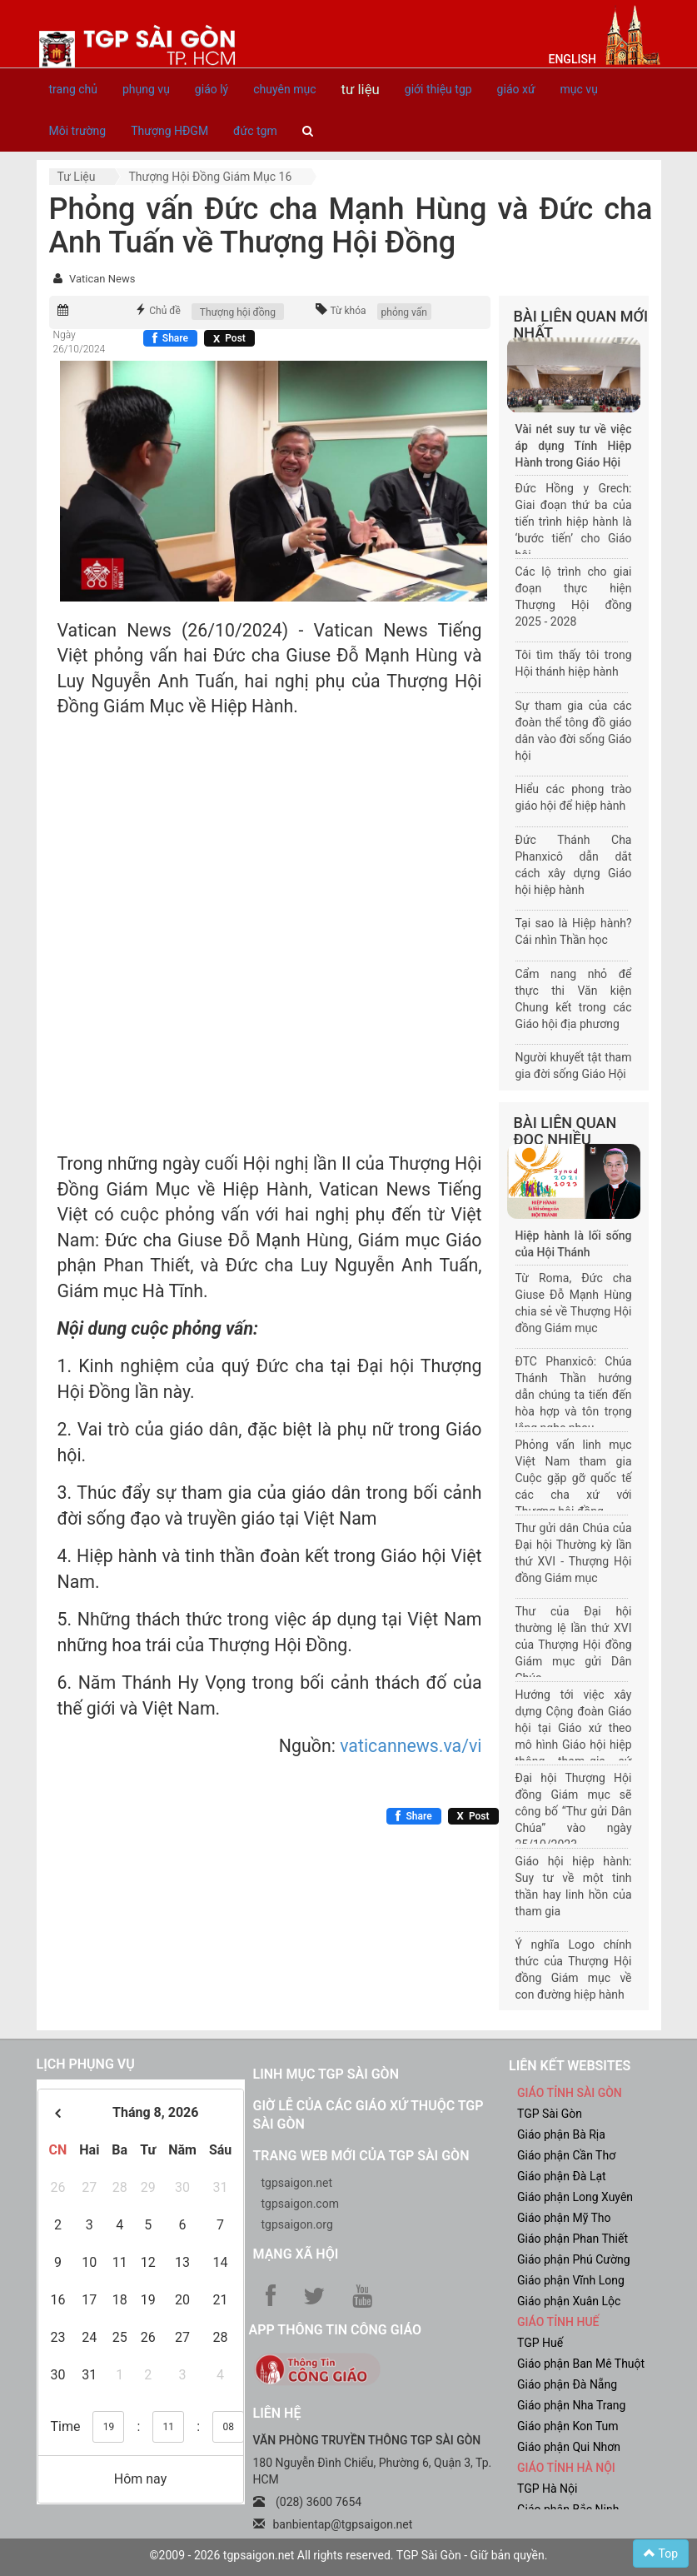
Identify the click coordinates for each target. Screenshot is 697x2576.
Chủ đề (165, 311)
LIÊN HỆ (277, 2413)
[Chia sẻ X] (229, 338)
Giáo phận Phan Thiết (572, 2238)
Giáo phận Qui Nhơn (568, 2447)
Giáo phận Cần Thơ (566, 2155)
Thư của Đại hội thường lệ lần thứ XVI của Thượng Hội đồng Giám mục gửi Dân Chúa (573, 1645)
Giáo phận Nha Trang (571, 2405)
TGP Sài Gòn (549, 2113)
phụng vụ (146, 89)
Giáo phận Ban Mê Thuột (581, 2363)
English (572, 59)
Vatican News (102, 278)
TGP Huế (540, 2342)
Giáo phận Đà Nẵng (567, 2384)
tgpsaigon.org (297, 2224)
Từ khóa (348, 311)
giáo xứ (516, 89)
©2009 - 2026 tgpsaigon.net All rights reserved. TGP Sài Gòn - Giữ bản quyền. (349, 2555)
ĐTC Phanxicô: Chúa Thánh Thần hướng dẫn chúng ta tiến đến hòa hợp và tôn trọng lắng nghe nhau (573, 1395)
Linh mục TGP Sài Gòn (326, 2074)
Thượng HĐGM (169, 130)
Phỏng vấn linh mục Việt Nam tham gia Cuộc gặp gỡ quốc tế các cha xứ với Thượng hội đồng (573, 1478)
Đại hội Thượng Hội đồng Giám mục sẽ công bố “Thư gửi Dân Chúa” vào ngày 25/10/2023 (573, 1811)
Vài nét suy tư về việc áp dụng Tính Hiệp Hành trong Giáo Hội (573, 445)
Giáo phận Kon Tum (568, 2426)
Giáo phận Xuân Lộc (568, 2301)
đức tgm (255, 130)
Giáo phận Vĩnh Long (571, 2280)
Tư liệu (76, 176)
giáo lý (211, 89)
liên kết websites (569, 2066)
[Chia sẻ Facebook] (170, 338)
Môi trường (78, 130)
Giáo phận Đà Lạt (561, 2176)
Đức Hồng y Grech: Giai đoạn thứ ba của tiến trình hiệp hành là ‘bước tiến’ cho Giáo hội (573, 522)
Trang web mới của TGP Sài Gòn (361, 2156)
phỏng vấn (404, 312)
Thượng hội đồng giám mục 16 (209, 176)
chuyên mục (284, 89)
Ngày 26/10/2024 (79, 342)
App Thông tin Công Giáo (335, 2330)
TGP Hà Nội (547, 2488)
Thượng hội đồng (238, 312)
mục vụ (579, 89)
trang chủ (73, 89)
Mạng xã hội (296, 2254)
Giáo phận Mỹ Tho (564, 2217)
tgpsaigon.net (297, 2182)
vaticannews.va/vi (410, 1745)
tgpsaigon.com (300, 2203)
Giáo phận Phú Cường (573, 2259)
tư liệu (360, 89)
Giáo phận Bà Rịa (561, 2134)
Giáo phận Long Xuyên (575, 2197)
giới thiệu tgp (438, 89)
